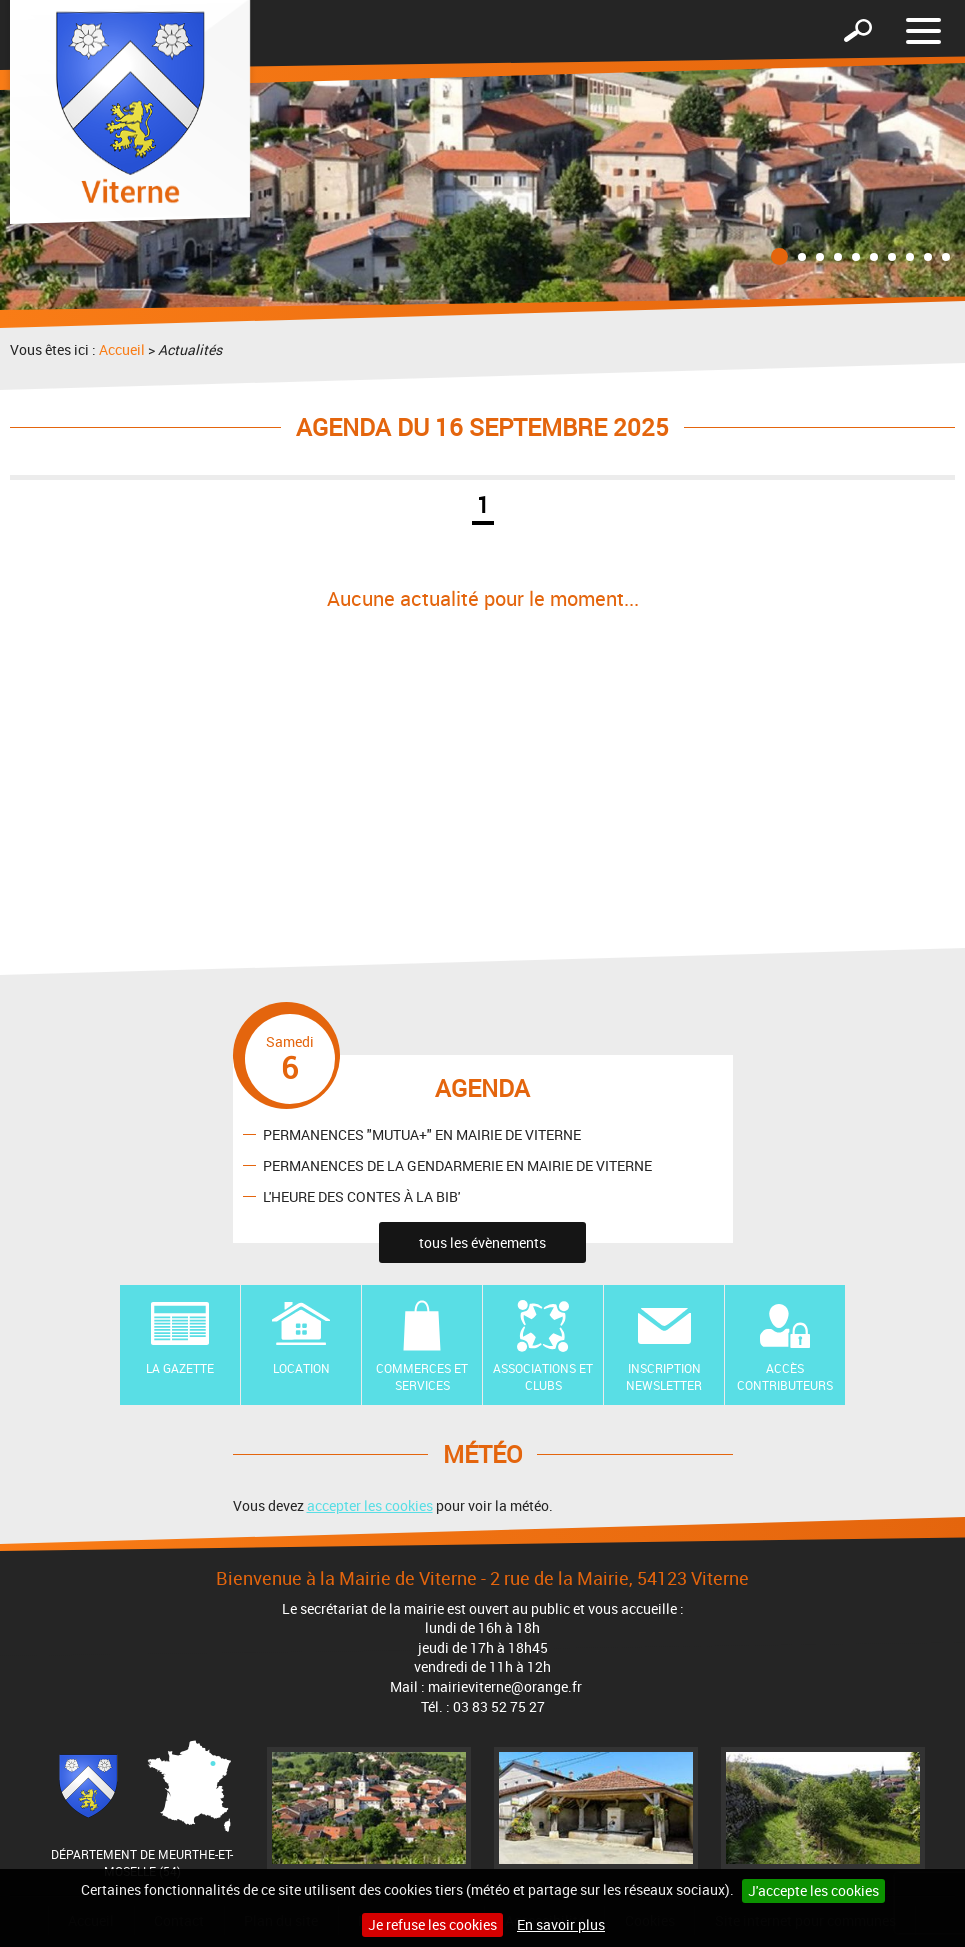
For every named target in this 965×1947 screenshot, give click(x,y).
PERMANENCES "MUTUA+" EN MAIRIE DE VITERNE (422, 1133)
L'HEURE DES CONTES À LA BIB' (361, 1195)
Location (301, 1368)
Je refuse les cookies (432, 1924)
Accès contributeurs (785, 1376)
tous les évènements (482, 1242)
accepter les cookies (370, 1505)
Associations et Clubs (543, 1376)
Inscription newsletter (664, 1376)
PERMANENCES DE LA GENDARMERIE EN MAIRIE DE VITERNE (457, 1164)
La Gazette (180, 1368)
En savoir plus (561, 1924)
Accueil (122, 349)
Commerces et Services (422, 1376)
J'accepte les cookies (813, 1890)
